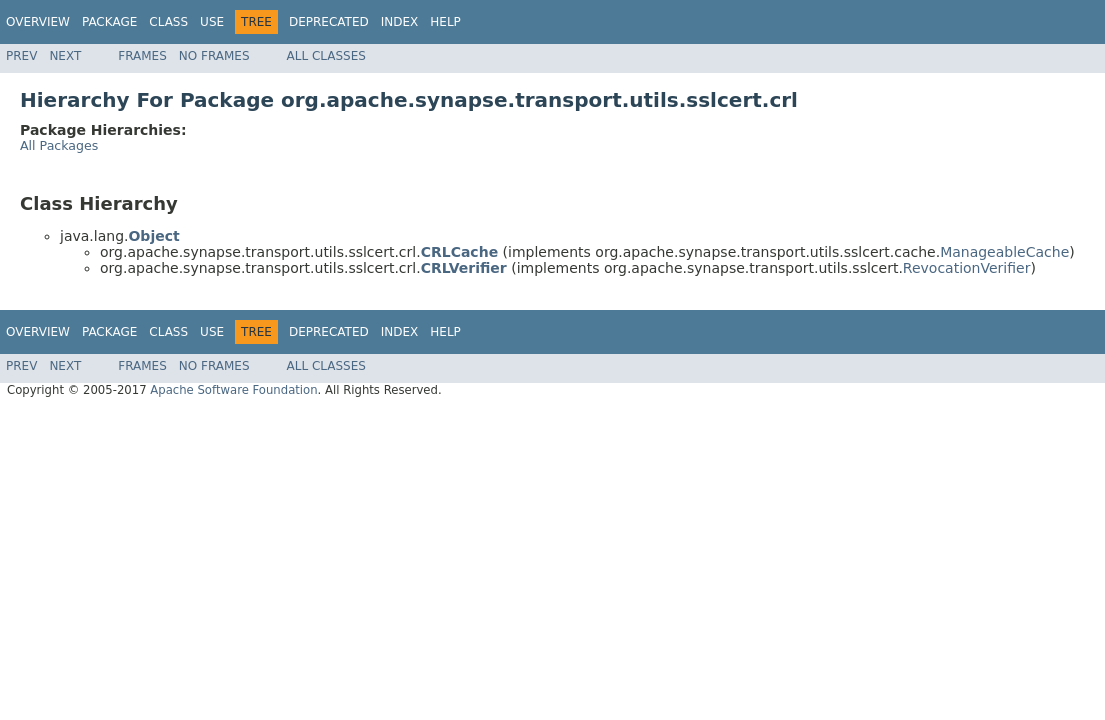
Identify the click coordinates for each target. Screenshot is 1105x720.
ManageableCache (1004, 252)
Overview (38, 22)
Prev (21, 56)
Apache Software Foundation (233, 390)
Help (445, 22)
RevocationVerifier (967, 268)
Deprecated (329, 22)
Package (109, 22)
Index (400, 22)
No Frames (214, 56)
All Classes (326, 56)
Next (65, 56)
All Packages (59, 145)
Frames (142, 56)
